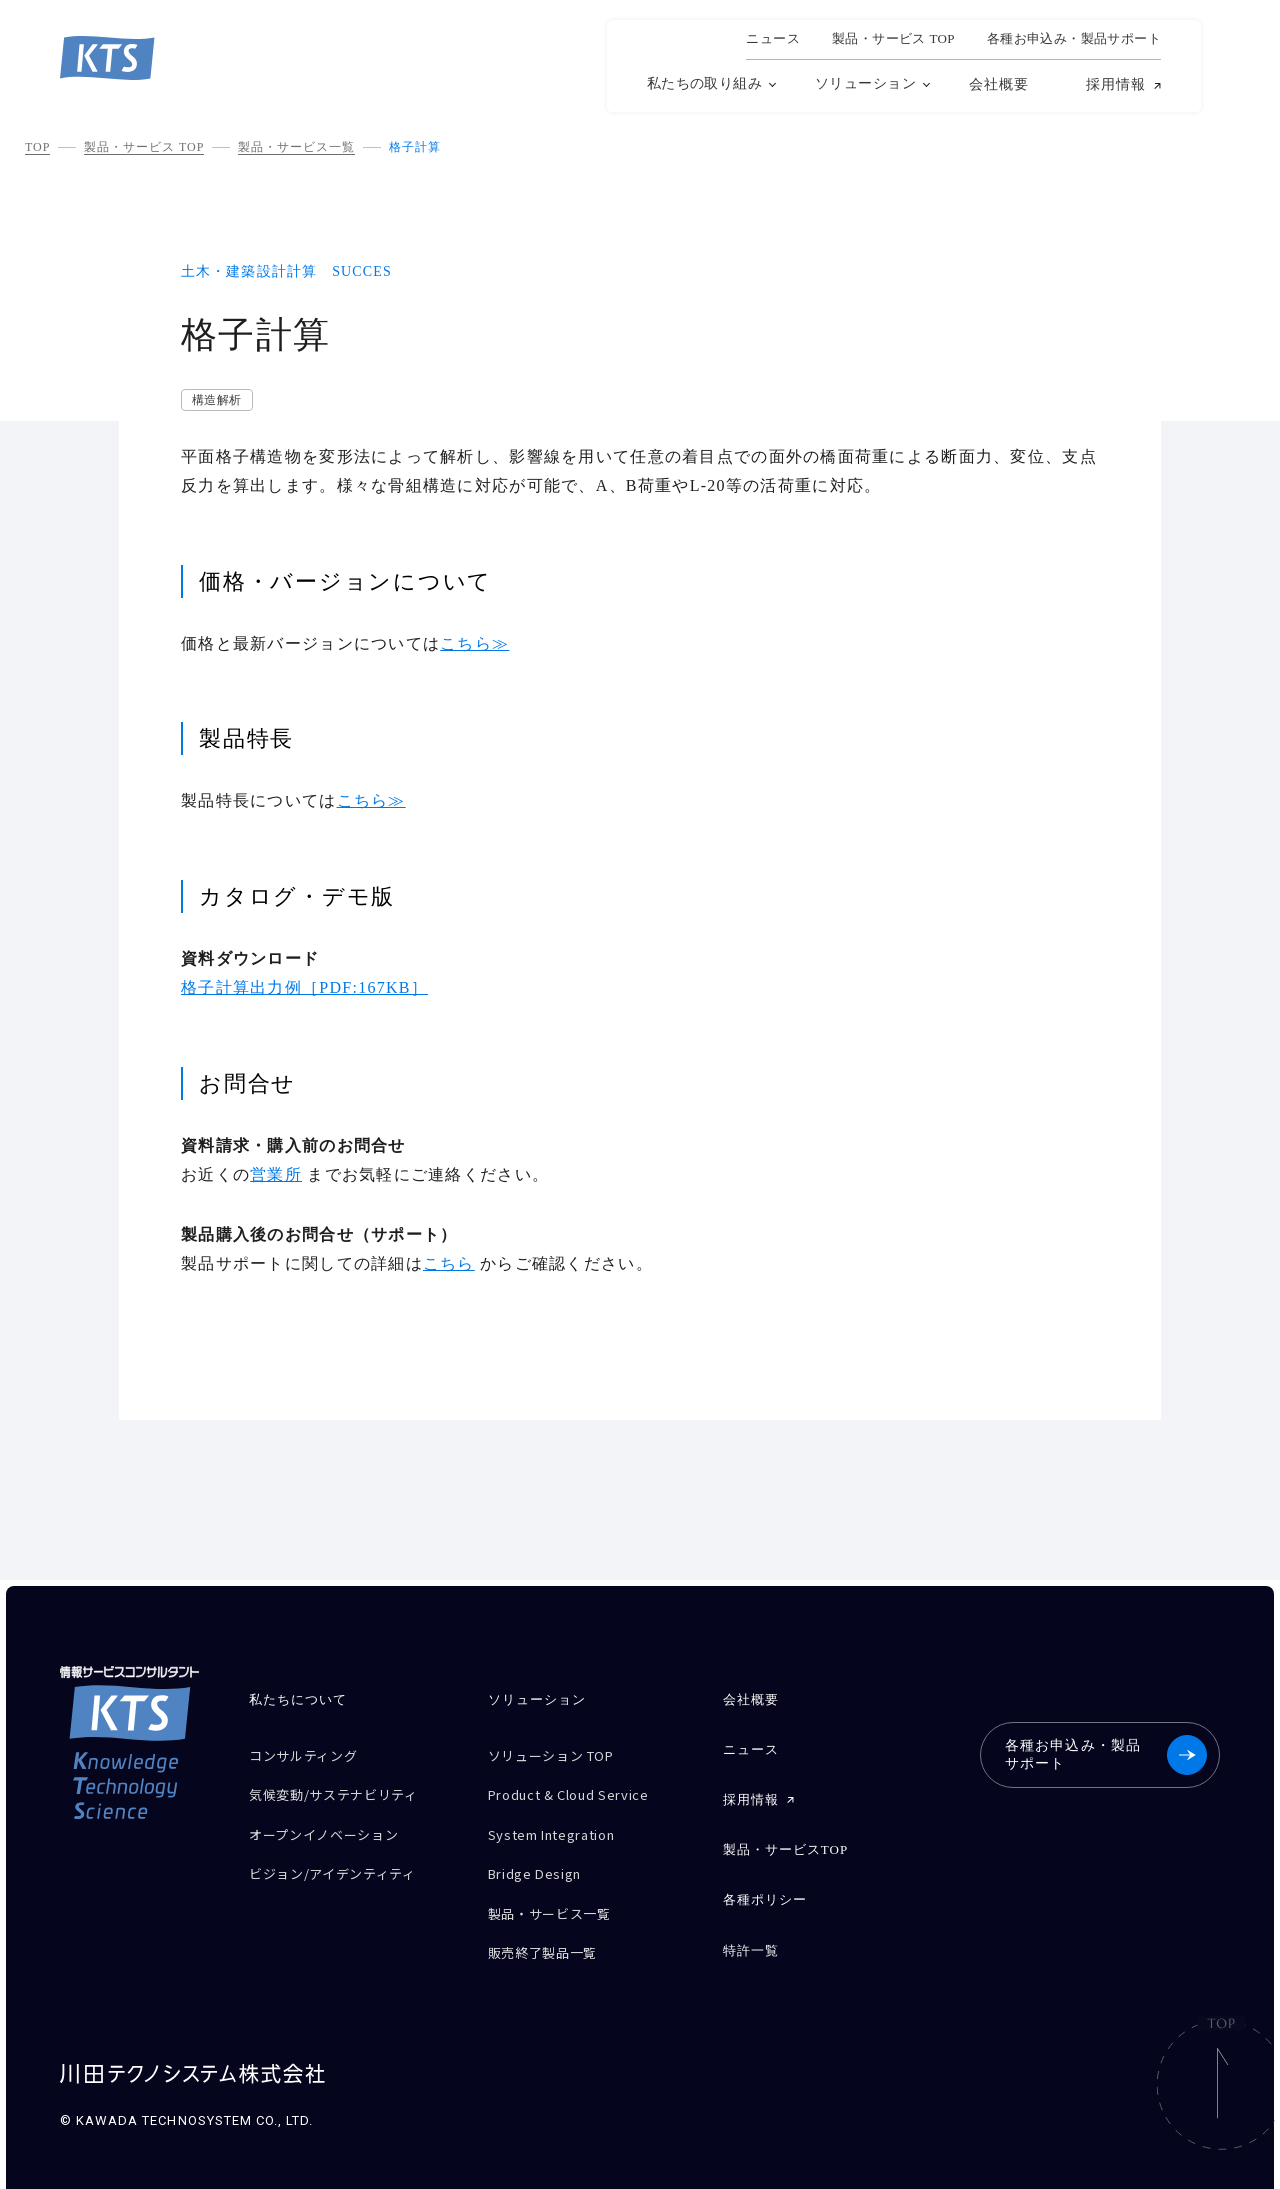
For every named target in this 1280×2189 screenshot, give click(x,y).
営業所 (276, 1174)
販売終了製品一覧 (550, 1928)
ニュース (773, 39)
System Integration (563, 1823)
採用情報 (1116, 85)
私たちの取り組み (704, 83)
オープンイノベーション (334, 1823)
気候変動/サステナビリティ (345, 1788)
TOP (37, 147)
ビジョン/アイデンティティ (344, 1858)
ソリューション (865, 83)
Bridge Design (541, 1858)
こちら (449, 1263)
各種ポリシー (765, 1883)
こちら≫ (474, 643)
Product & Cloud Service (581, 1788)
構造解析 (217, 400)
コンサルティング (311, 1753)
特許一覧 (751, 1929)
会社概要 (999, 84)
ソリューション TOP (561, 1753)
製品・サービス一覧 (296, 147)
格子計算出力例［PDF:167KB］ (304, 987)
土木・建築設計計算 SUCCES (286, 271)
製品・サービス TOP (144, 147)
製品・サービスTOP (786, 1837)
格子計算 (415, 147)
